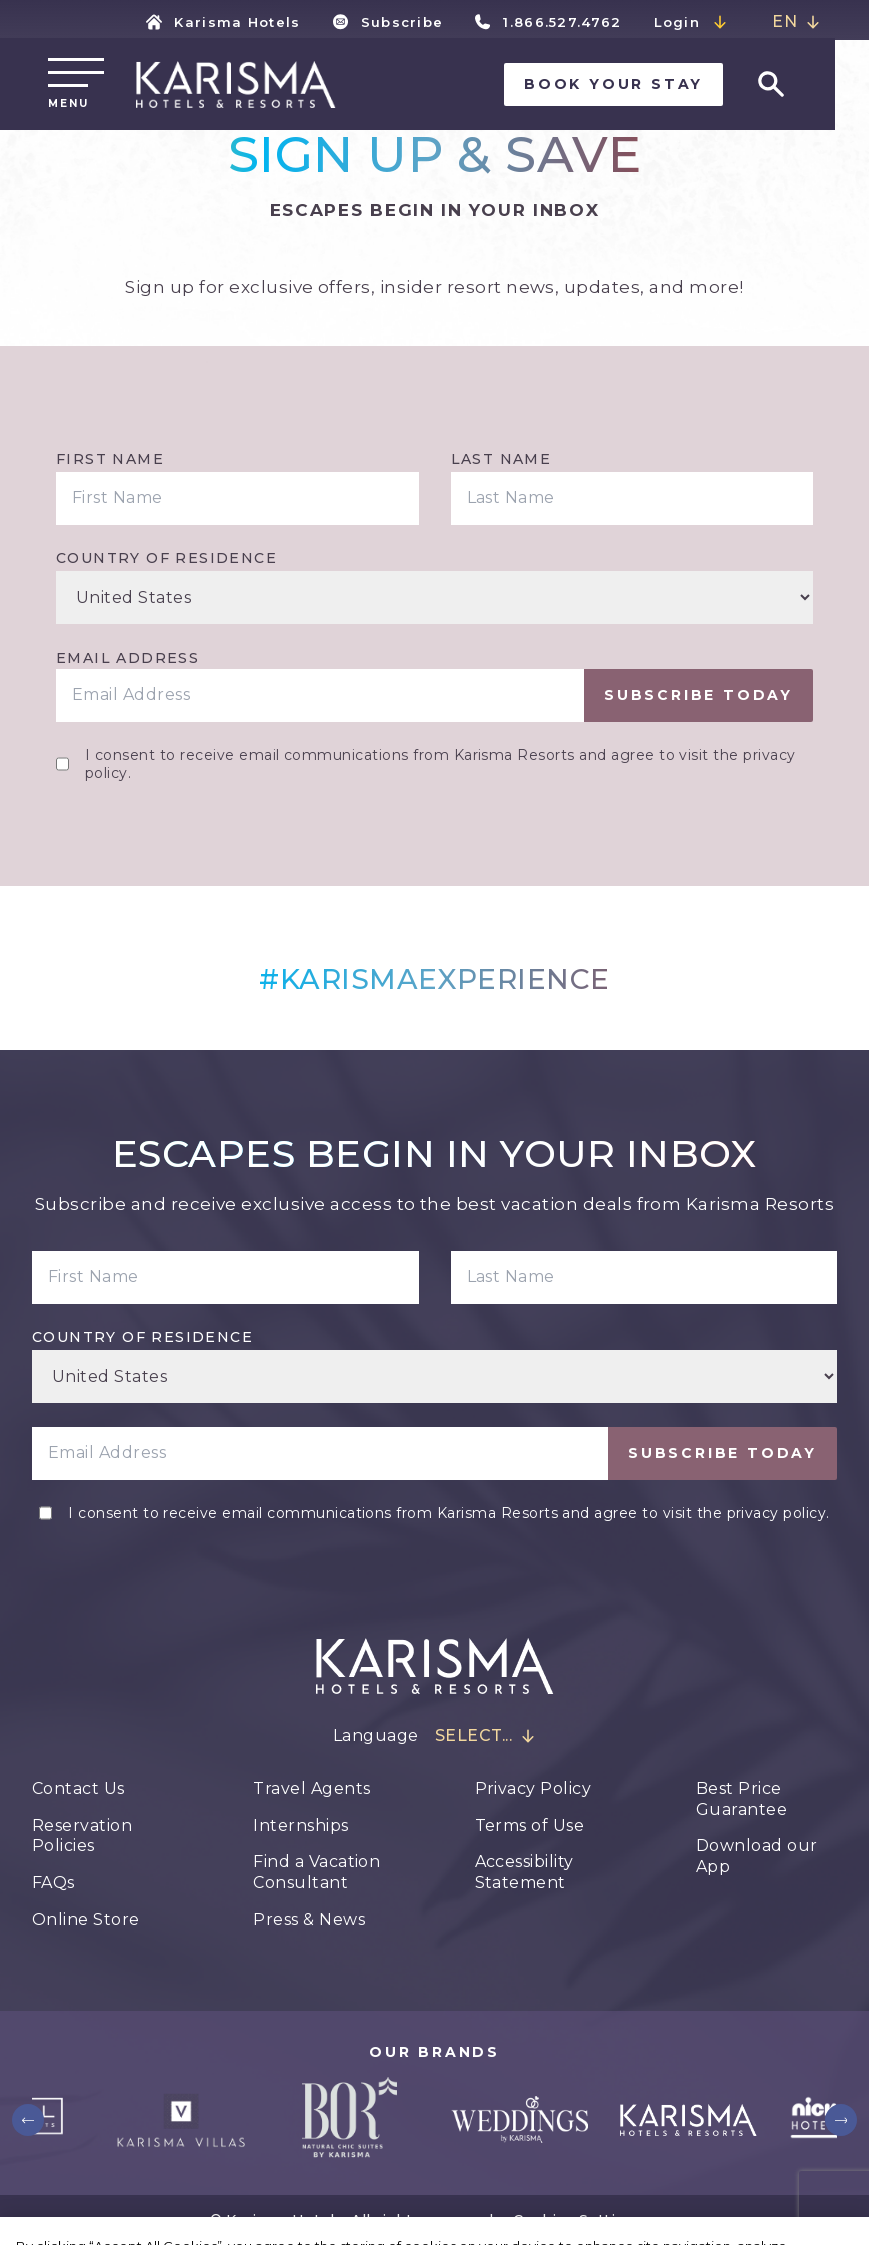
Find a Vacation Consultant (316, 1872)
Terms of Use (530, 1825)
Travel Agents (311, 1788)
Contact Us (78, 1788)
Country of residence (166, 558)
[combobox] (796, 22)
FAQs (53, 1882)
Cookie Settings (578, 2220)
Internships (300, 1825)
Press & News (309, 1919)
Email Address (127, 658)
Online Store (86, 1919)
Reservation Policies (82, 1836)
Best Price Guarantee (741, 1799)
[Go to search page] (805, 86)
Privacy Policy (533, 1788)
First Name (110, 459)
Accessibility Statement (524, 1872)
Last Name (501, 459)
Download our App (757, 1856)
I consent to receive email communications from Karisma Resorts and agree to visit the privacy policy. (440, 764)
